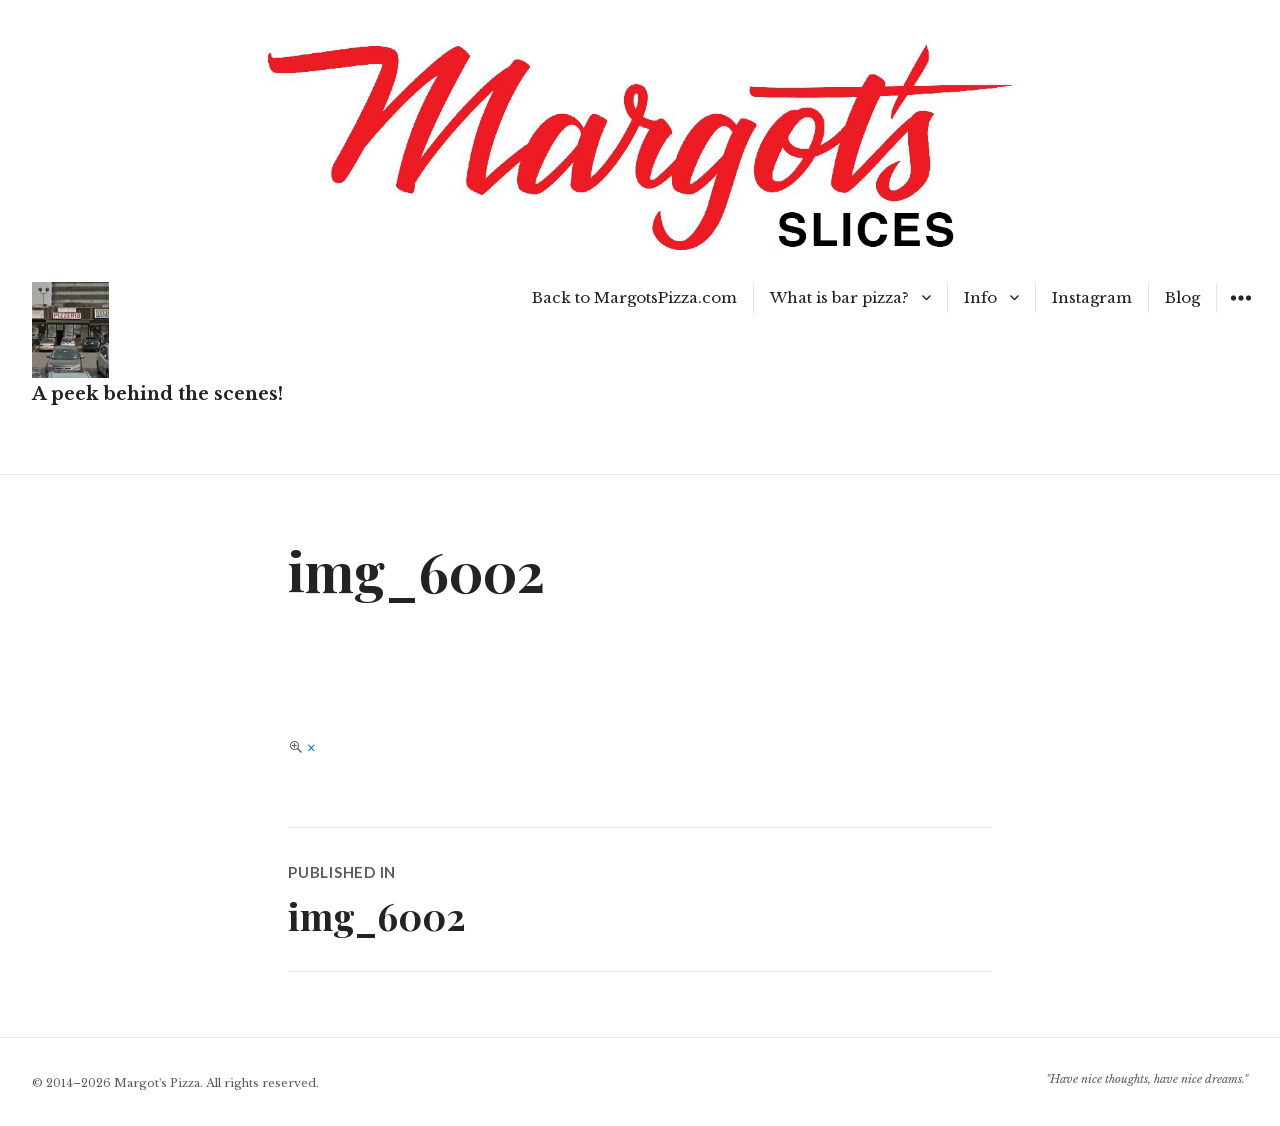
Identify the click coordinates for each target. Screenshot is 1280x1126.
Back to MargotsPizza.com (634, 297)
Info (980, 297)
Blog (1182, 297)
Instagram (1092, 297)
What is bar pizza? (839, 297)
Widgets (1240, 312)
